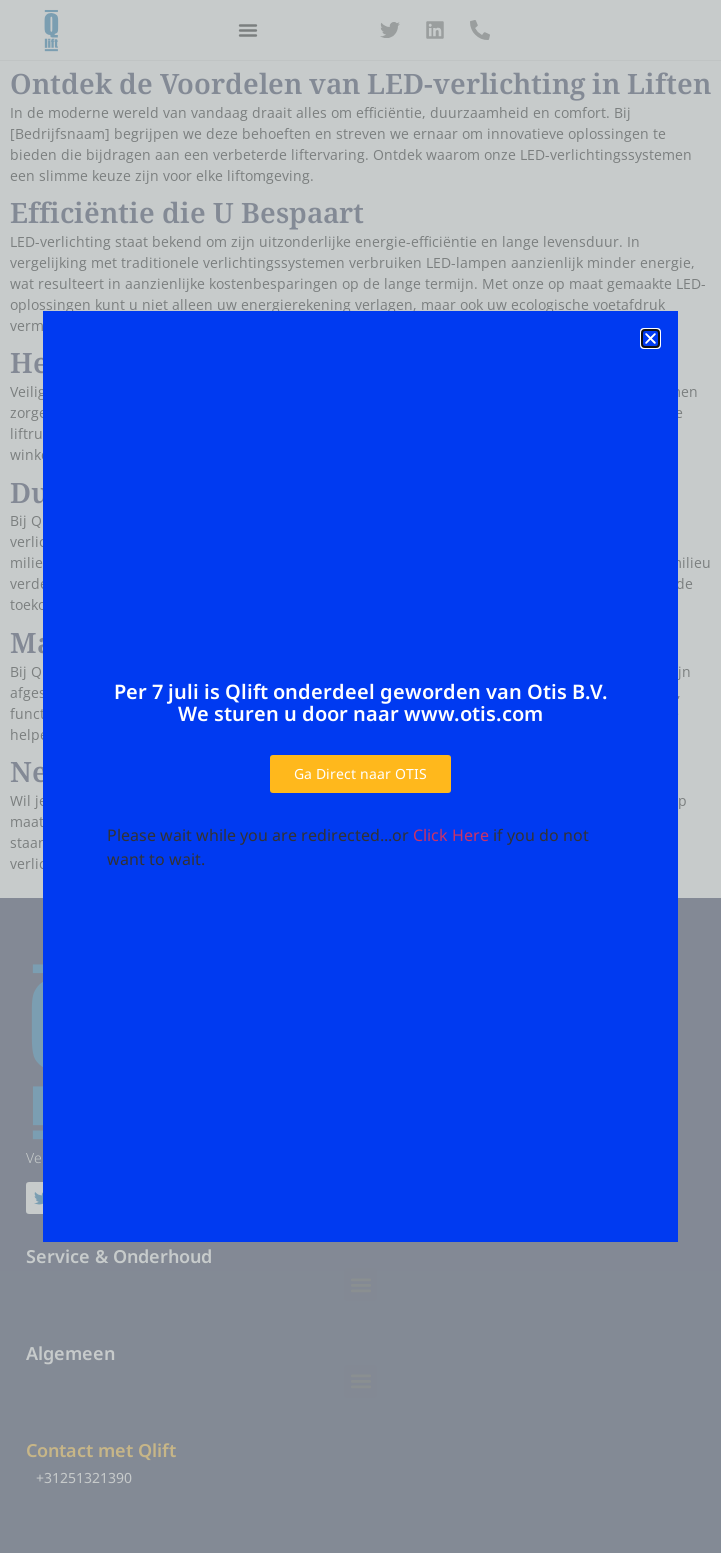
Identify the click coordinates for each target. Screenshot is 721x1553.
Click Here (451, 835)
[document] (360, 776)
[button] (650, 338)
